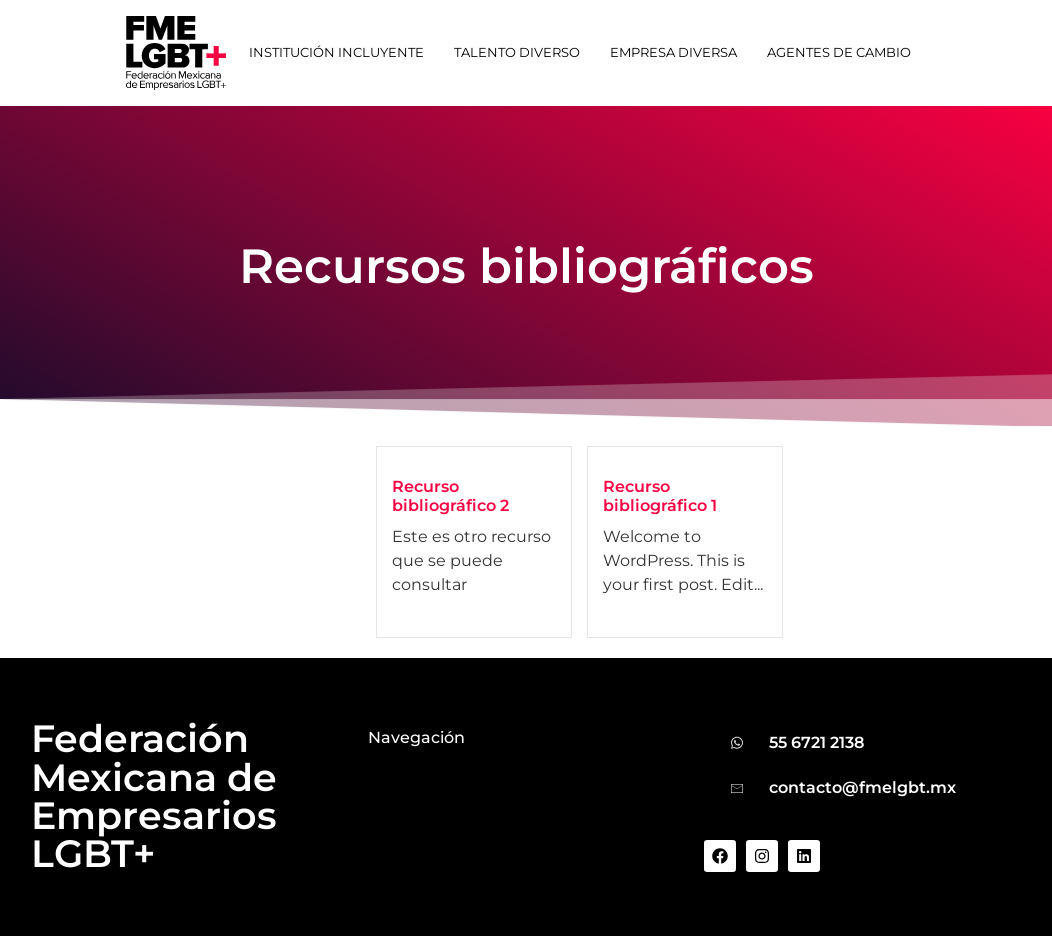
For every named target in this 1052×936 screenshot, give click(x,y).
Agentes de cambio (839, 52)
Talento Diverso (517, 52)
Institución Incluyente (336, 52)
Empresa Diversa (673, 52)
